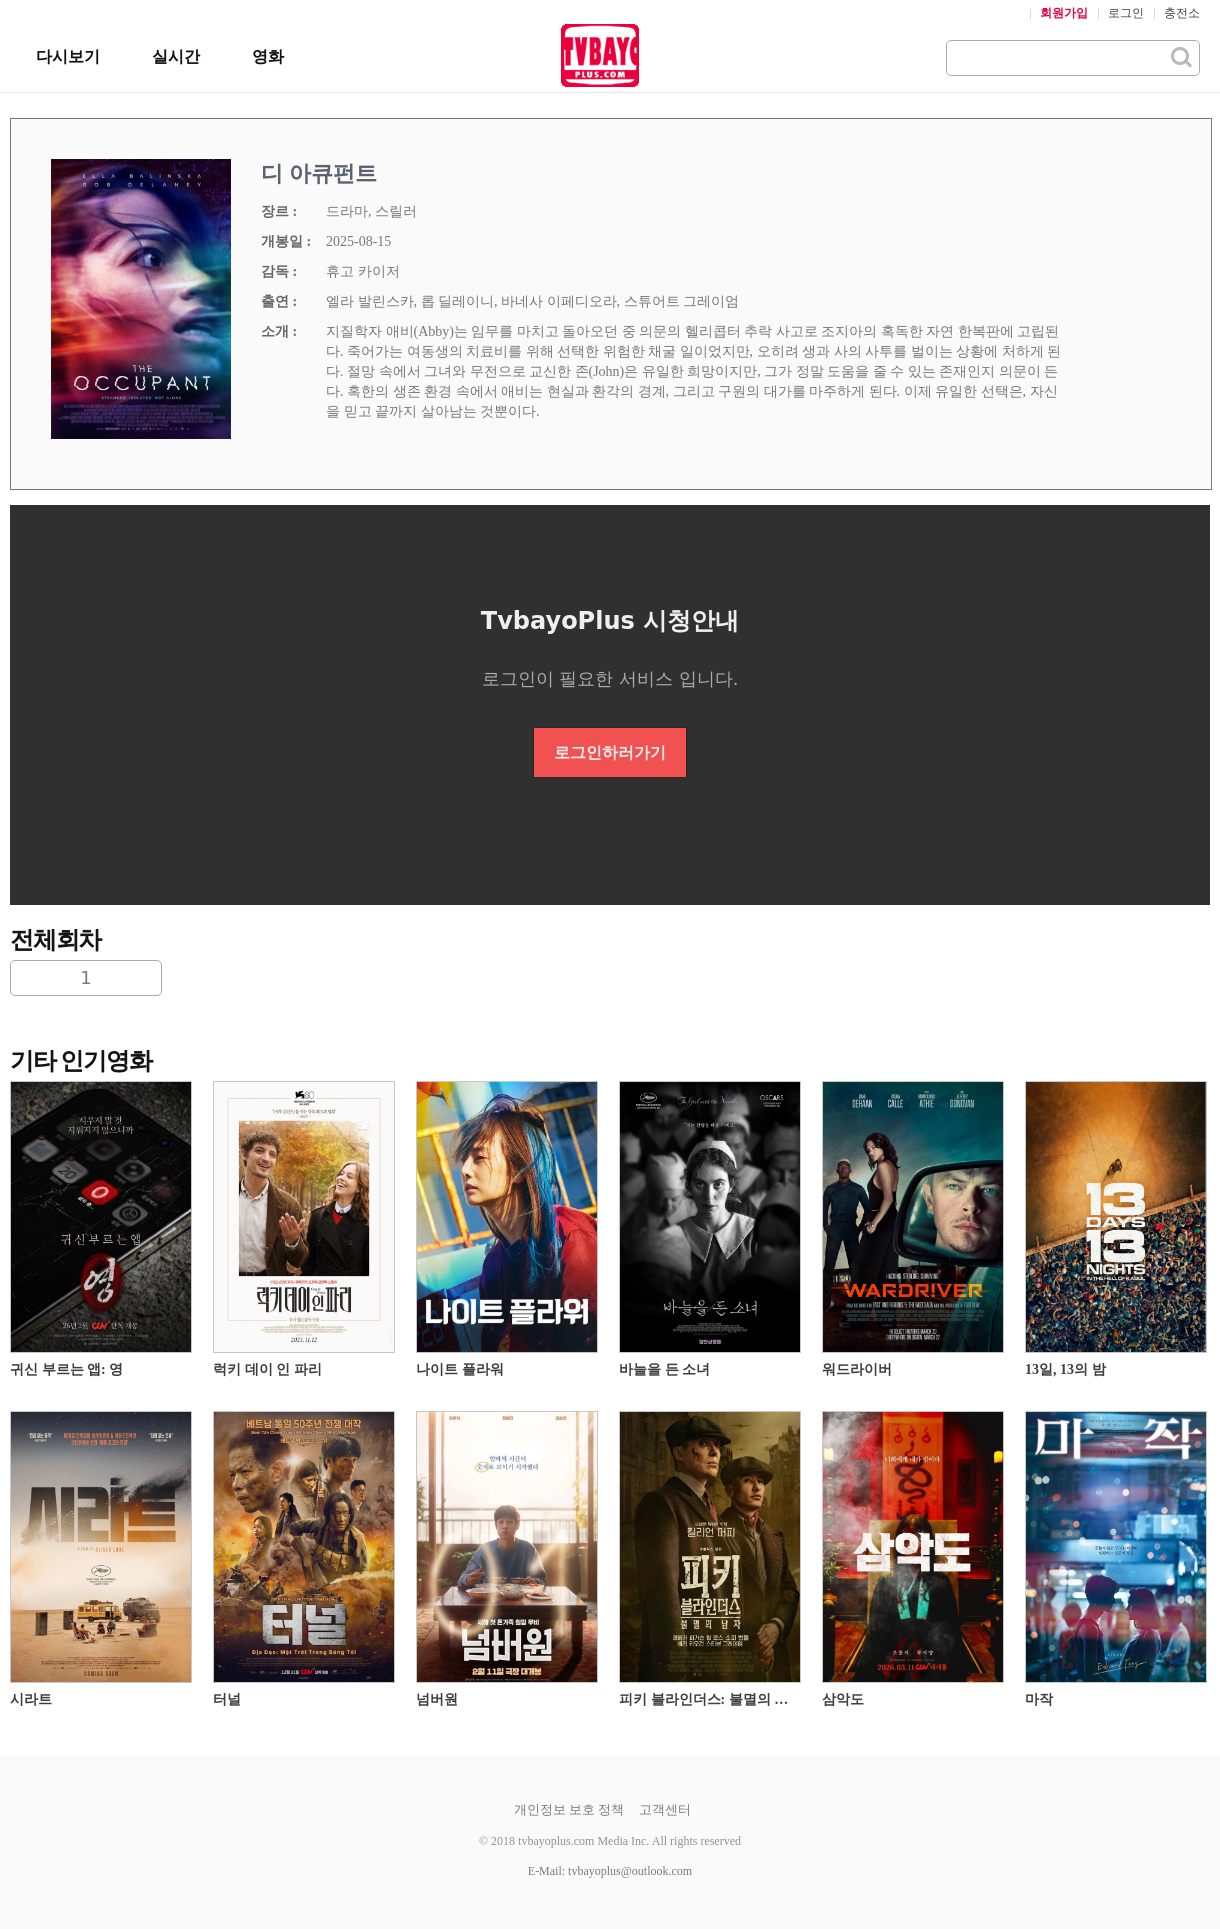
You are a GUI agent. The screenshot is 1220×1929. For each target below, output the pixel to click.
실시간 (176, 56)
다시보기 (68, 56)
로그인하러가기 (610, 752)
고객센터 (665, 1809)
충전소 (1182, 13)
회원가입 (1064, 13)
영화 (268, 56)
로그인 (1126, 13)
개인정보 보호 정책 (569, 1809)
